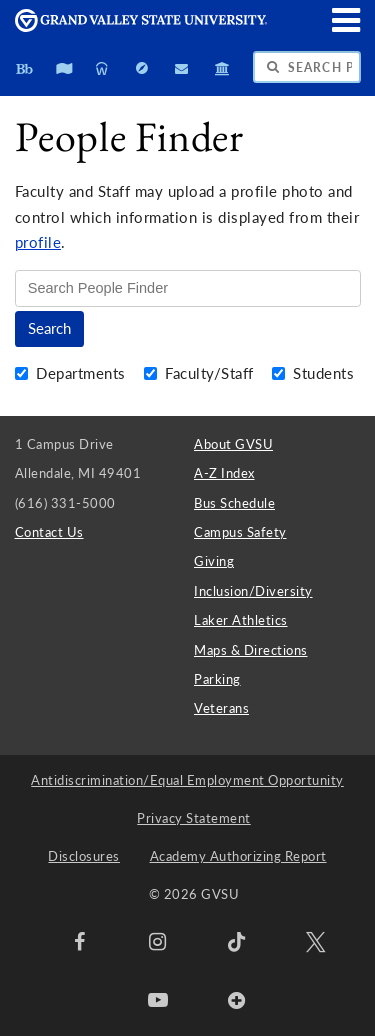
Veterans (221, 708)
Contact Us (49, 532)
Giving (214, 561)
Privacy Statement (194, 818)
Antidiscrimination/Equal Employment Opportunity (187, 780)
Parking (217, 679)
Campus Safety (240, 532)
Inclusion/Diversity (253, 591)
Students (313, 373)
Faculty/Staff (201, 373)
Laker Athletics (241, 620)
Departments (73, 373)
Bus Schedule (234, 503)
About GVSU (233, 444)
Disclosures (84, 856)
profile (38, 242)
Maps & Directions (251, 650)
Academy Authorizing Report (238, 856)
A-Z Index (224, 473)
